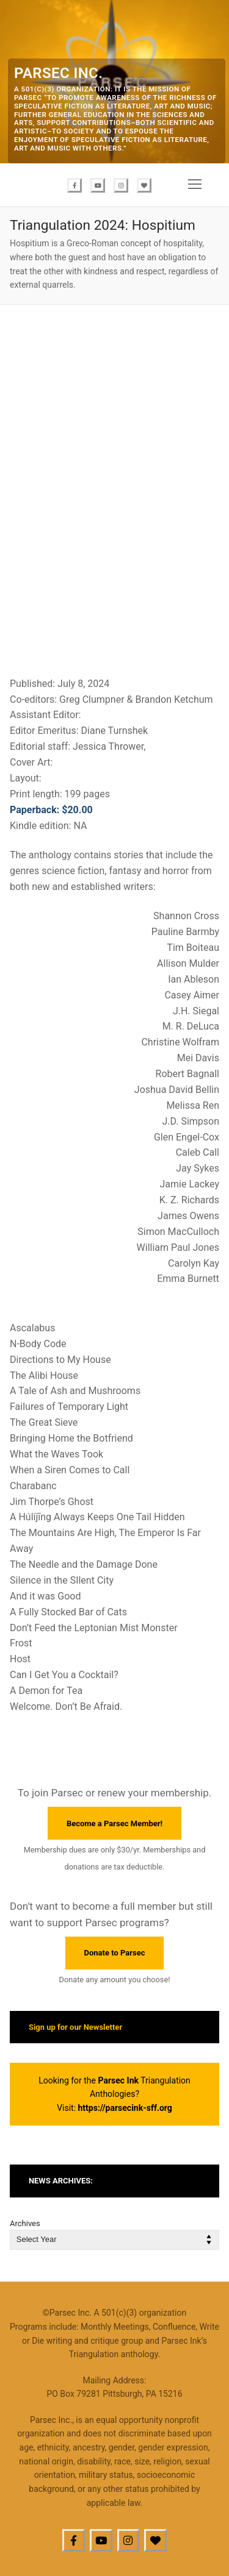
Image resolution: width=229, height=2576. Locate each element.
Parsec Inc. (58, 73)
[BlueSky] (155, 2540)
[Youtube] (97, 185)
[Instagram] (121, 185)
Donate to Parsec (114, 1952)
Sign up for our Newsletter (75, 2027)
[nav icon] (194, 184)
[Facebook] (74, 185)
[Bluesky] (144, 185)
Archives (25, 2223)
